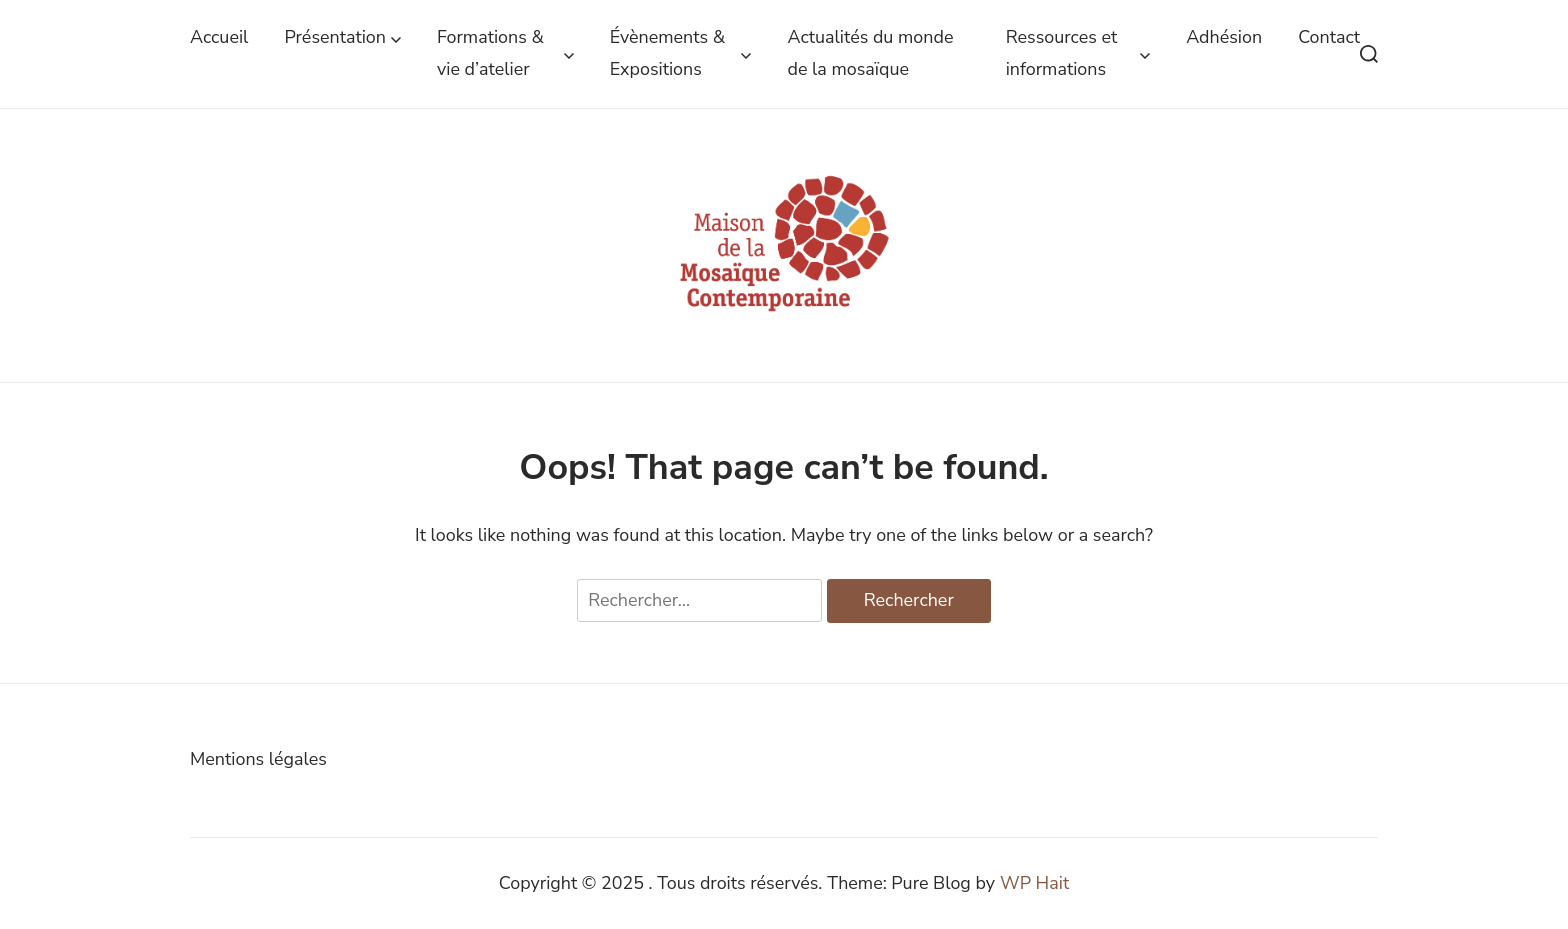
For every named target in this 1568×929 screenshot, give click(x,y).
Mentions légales (258, 759)
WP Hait (1034, 883)
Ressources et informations (1078, 52)
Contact (1329, 37)
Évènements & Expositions (681, 52)
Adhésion (1224, 37)
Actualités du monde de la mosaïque (870, 52)
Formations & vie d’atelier (505, 52)
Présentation (342, 37)
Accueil (219, 37)
